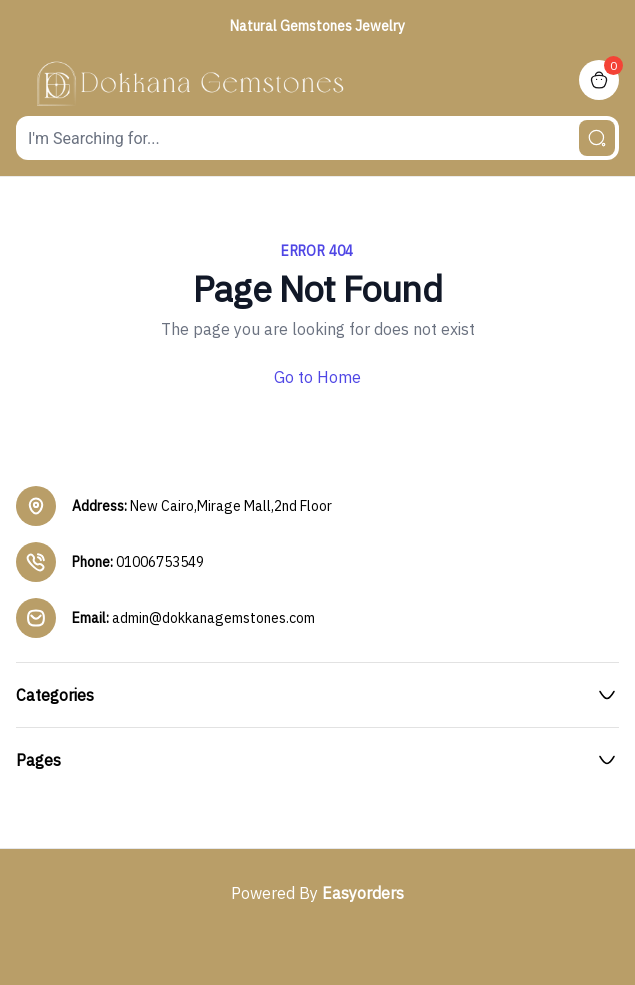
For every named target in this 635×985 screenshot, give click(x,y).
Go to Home (317, 377)
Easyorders (363, 893)
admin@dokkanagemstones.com (213, 618)
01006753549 (160, 562)
